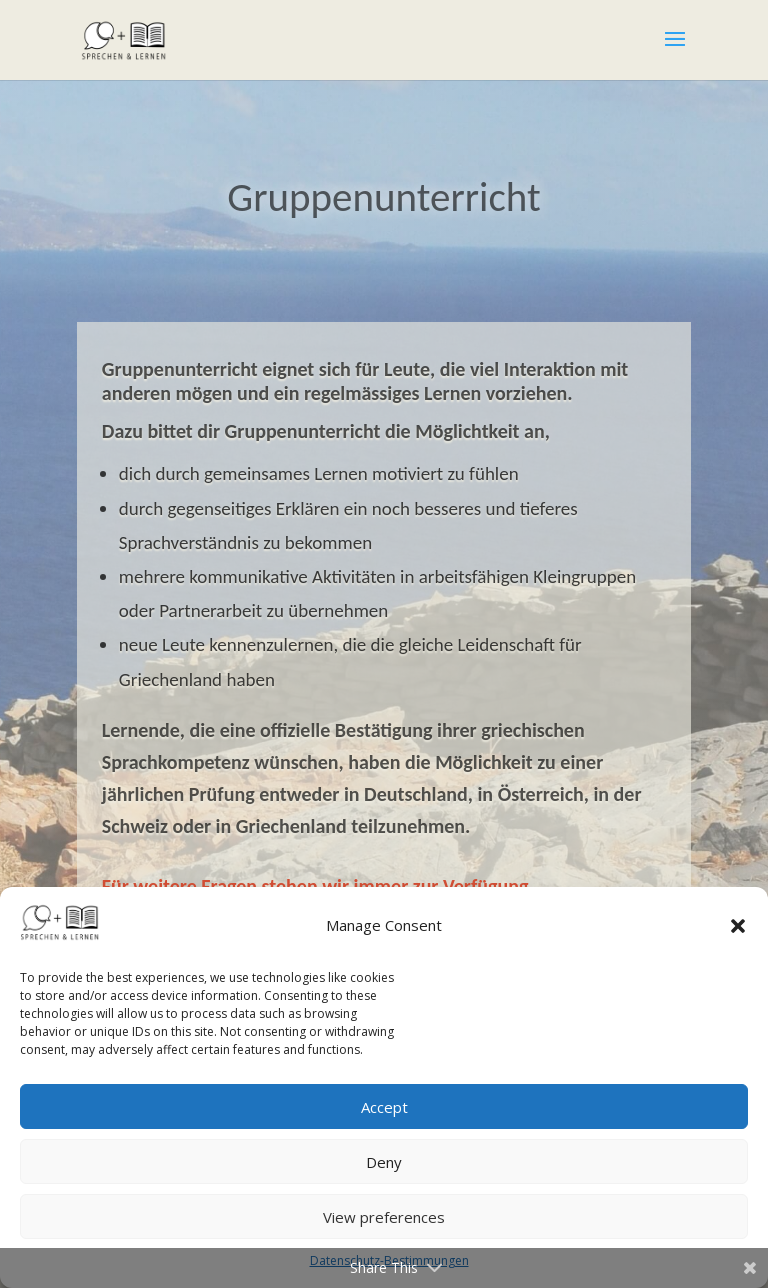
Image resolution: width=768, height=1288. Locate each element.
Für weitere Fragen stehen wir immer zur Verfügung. (318, 886)
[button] (738, 926)
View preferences (384, 1217)
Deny (384, 1162)
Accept (384, 1107)
